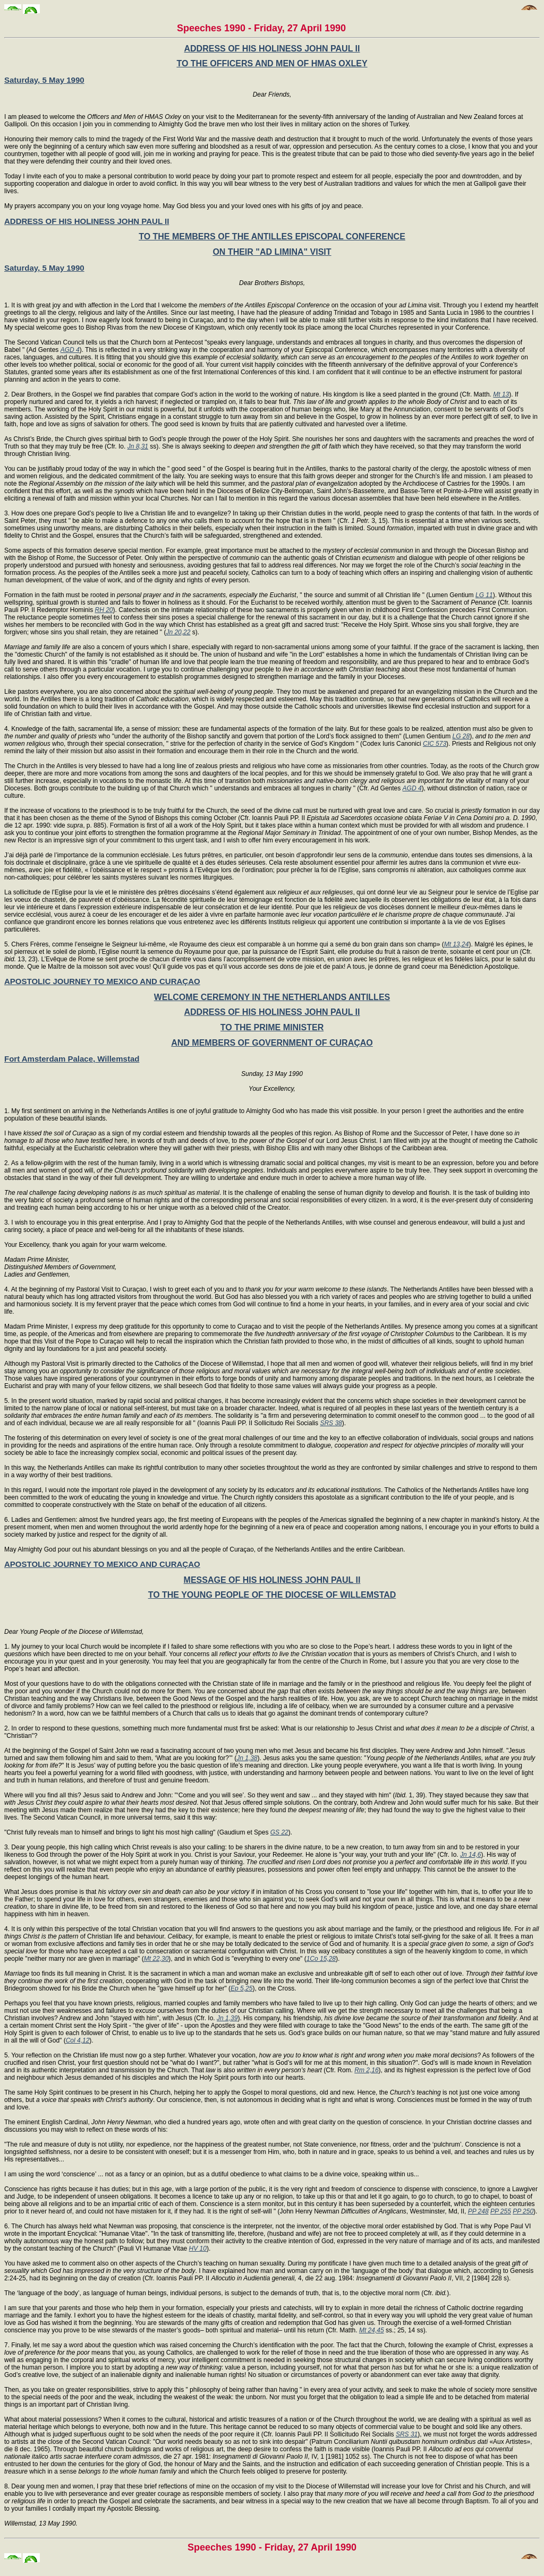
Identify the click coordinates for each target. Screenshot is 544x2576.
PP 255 (500, 2211)
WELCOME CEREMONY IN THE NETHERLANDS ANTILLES (272, 997)
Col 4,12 (78, 2040)
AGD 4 (70, 350)
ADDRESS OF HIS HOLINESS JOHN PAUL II (272, 48)
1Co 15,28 (321, 1958)
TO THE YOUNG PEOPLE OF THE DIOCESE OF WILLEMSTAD (272, 1594)
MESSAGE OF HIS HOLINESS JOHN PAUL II (272, 1579)
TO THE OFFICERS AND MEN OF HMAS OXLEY (271, 63)
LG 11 (484, 595)
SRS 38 (331, 1423)
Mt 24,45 (371, 2330)
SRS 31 (407, 2434)
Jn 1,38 (246, 1758)
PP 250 (523, 2211)
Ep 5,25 (241, 1988)
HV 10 (198, 2248)
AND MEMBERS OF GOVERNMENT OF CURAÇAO (272, 1042)
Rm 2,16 (366, 2070)
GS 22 (279, 1832)
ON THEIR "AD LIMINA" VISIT (271, 251)
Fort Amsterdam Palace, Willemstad (71, 1058)
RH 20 (104, 610)
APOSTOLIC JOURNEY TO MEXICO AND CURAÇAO (102, 981)
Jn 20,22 (178, 632)
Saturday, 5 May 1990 (44, 79)
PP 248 (478, 2211)
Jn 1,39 (227, 2018)
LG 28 (461, 736)
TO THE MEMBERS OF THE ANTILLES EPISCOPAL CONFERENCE (272, 236)
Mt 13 (501, 394)
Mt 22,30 (156, 1958)
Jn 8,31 (138, 446)
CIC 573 (434, 743)
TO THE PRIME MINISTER (272, 1027)
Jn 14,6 (470, 1854)
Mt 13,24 (456, 944)
